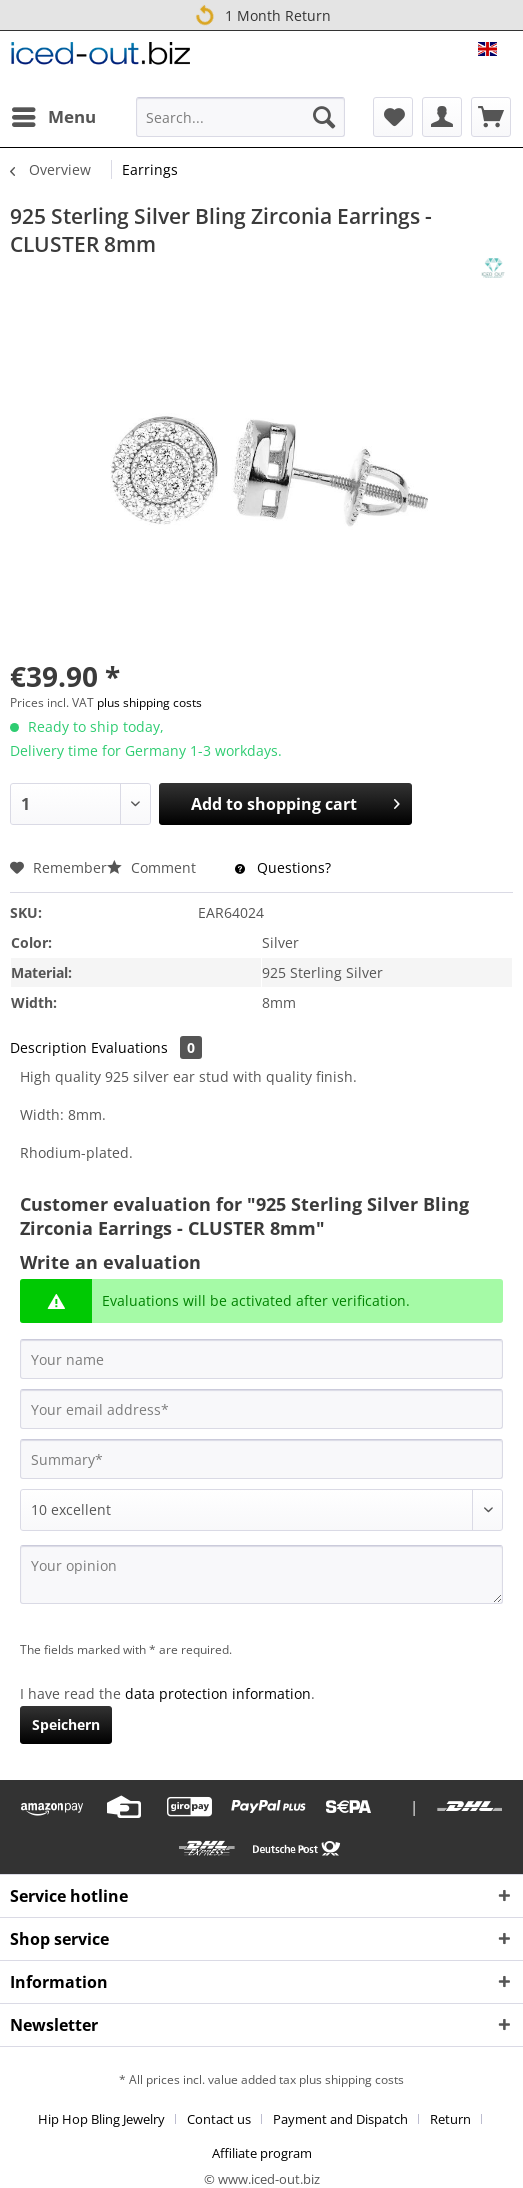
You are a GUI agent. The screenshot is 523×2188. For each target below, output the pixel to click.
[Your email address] (261, 1409)
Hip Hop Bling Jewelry (101, 2119)
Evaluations (146, 1047)
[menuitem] (53, 117)
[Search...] (240, 117)
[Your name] (261, 1359)
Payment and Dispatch (340, 2119)
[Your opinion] (261, 1574)
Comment (153, 867)
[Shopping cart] (491, 117)
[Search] (324, 117)
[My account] (442, 117)
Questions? (283, 867)
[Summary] (261, 1459)
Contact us (219, 2119)
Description (48, 1047)
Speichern (66, 1724)
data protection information (218, 1693)
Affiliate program (262, 2153)
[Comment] (261, 1510)
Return (450, 2119)
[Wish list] (393, 117)
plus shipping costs (149, 702)
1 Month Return (261, 15)
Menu (54, 114)
